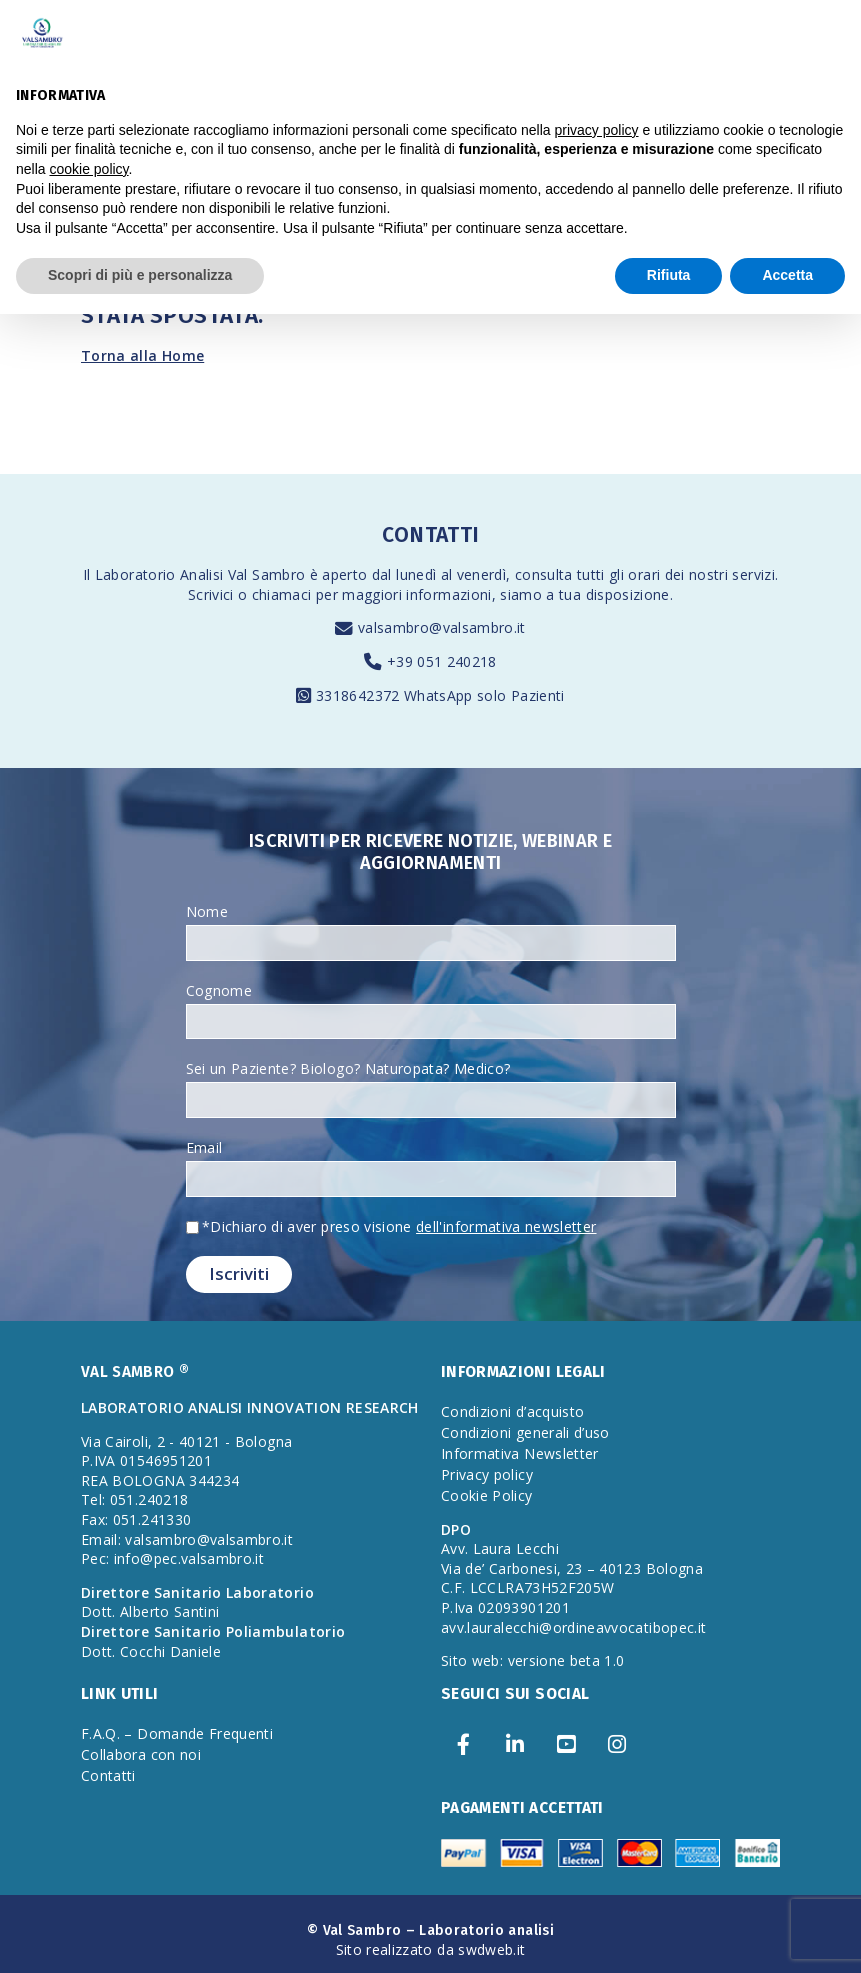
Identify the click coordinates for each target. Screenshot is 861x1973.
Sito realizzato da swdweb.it (431, 1949)
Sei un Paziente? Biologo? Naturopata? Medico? (348, 1068)
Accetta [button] (787, 275)
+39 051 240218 (442, 661)
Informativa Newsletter (520, 1453)
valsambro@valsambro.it (442, 627)
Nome (207, 911)
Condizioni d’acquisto (512, 1411)
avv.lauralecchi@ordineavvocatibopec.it (573, 1627)
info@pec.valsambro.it (189, 1558)
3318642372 (360, 695)
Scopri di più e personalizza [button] (140, 275)
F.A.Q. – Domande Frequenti (177, 1733)
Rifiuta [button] (669, 275)
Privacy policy (487, 1474)
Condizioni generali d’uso (525, 1432)
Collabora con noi (141, 1754)
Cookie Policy (487, 1495)
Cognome (219, 990)
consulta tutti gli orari (587, 574)
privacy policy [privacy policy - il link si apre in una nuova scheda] (597, 130)
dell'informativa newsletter (506, 1226)
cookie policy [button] (88, 169)
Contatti (108, 1775)
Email (204, 1147)
